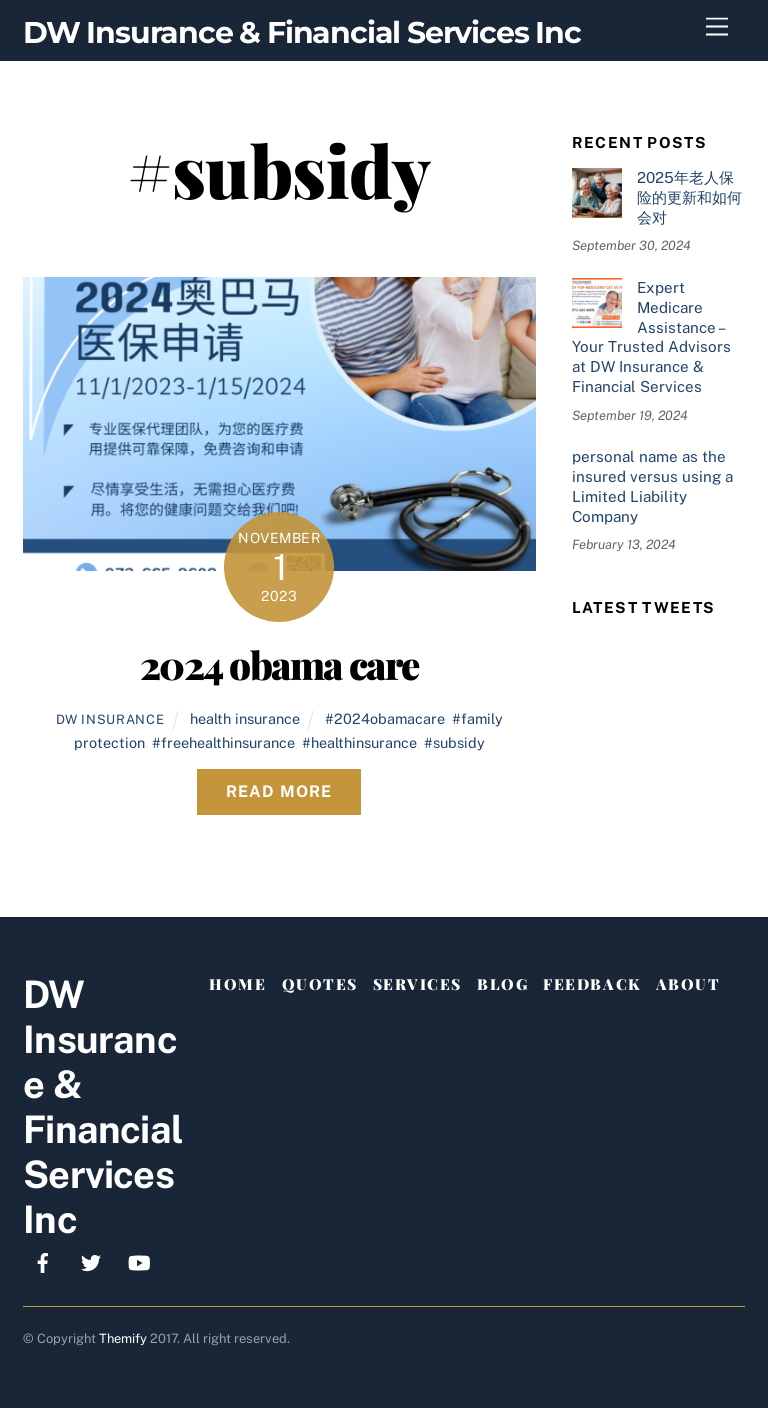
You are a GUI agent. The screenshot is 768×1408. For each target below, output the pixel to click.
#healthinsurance (359, 742)
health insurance (245, 718)
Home (237, 984)
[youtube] (139, 1260)
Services (417, 984)
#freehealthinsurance (223, 742)
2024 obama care (279, 664)
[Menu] (717, 27)
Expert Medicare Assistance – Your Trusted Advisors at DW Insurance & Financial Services (651, 337)
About (688, 984)
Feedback (591, 984)
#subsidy (454, 742)
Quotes (320, 984)
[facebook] (43, 1260)
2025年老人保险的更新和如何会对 (689, 197)
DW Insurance (110, 719)
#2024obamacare (385, 718)
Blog (502, 984)
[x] (91, 1260)
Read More (279, 791)
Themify (123, 1338)
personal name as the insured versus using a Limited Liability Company (652, 486)
